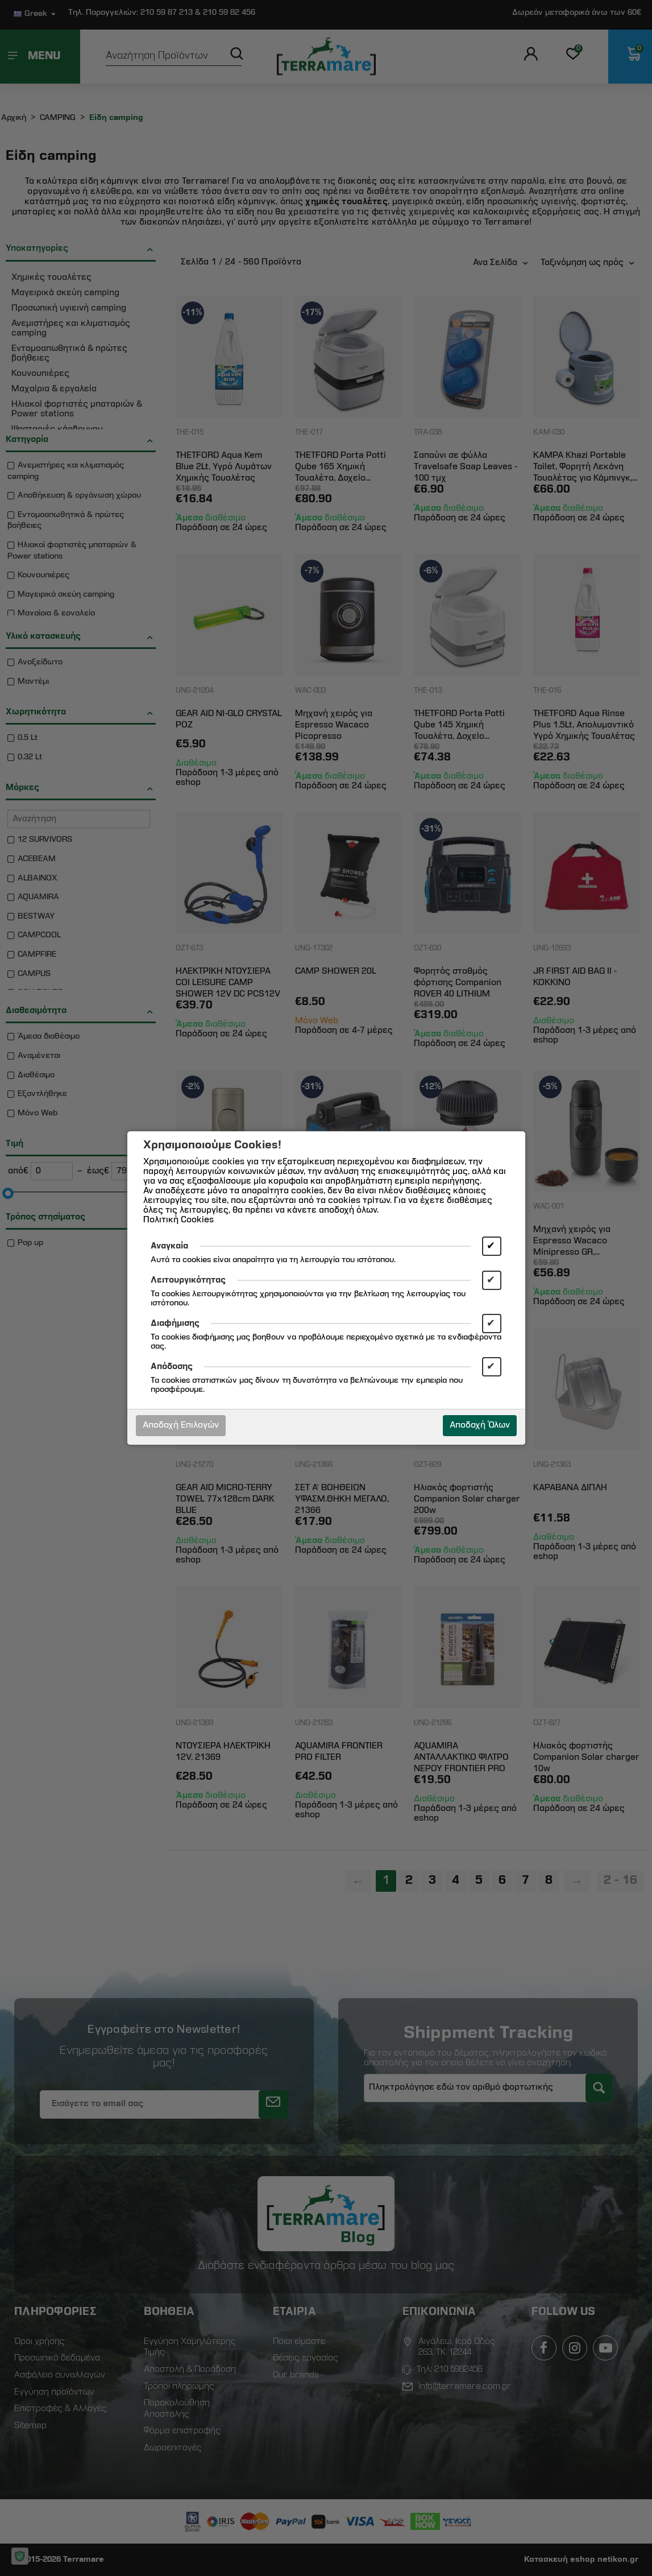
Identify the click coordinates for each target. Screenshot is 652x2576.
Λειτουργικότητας (188, 1280)
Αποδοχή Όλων (480, 1425)
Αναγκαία (169, 1246)
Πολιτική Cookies (178, 1220)
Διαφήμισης (175, 1324)
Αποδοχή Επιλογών (181, 1425)
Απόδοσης (172, 1367)
